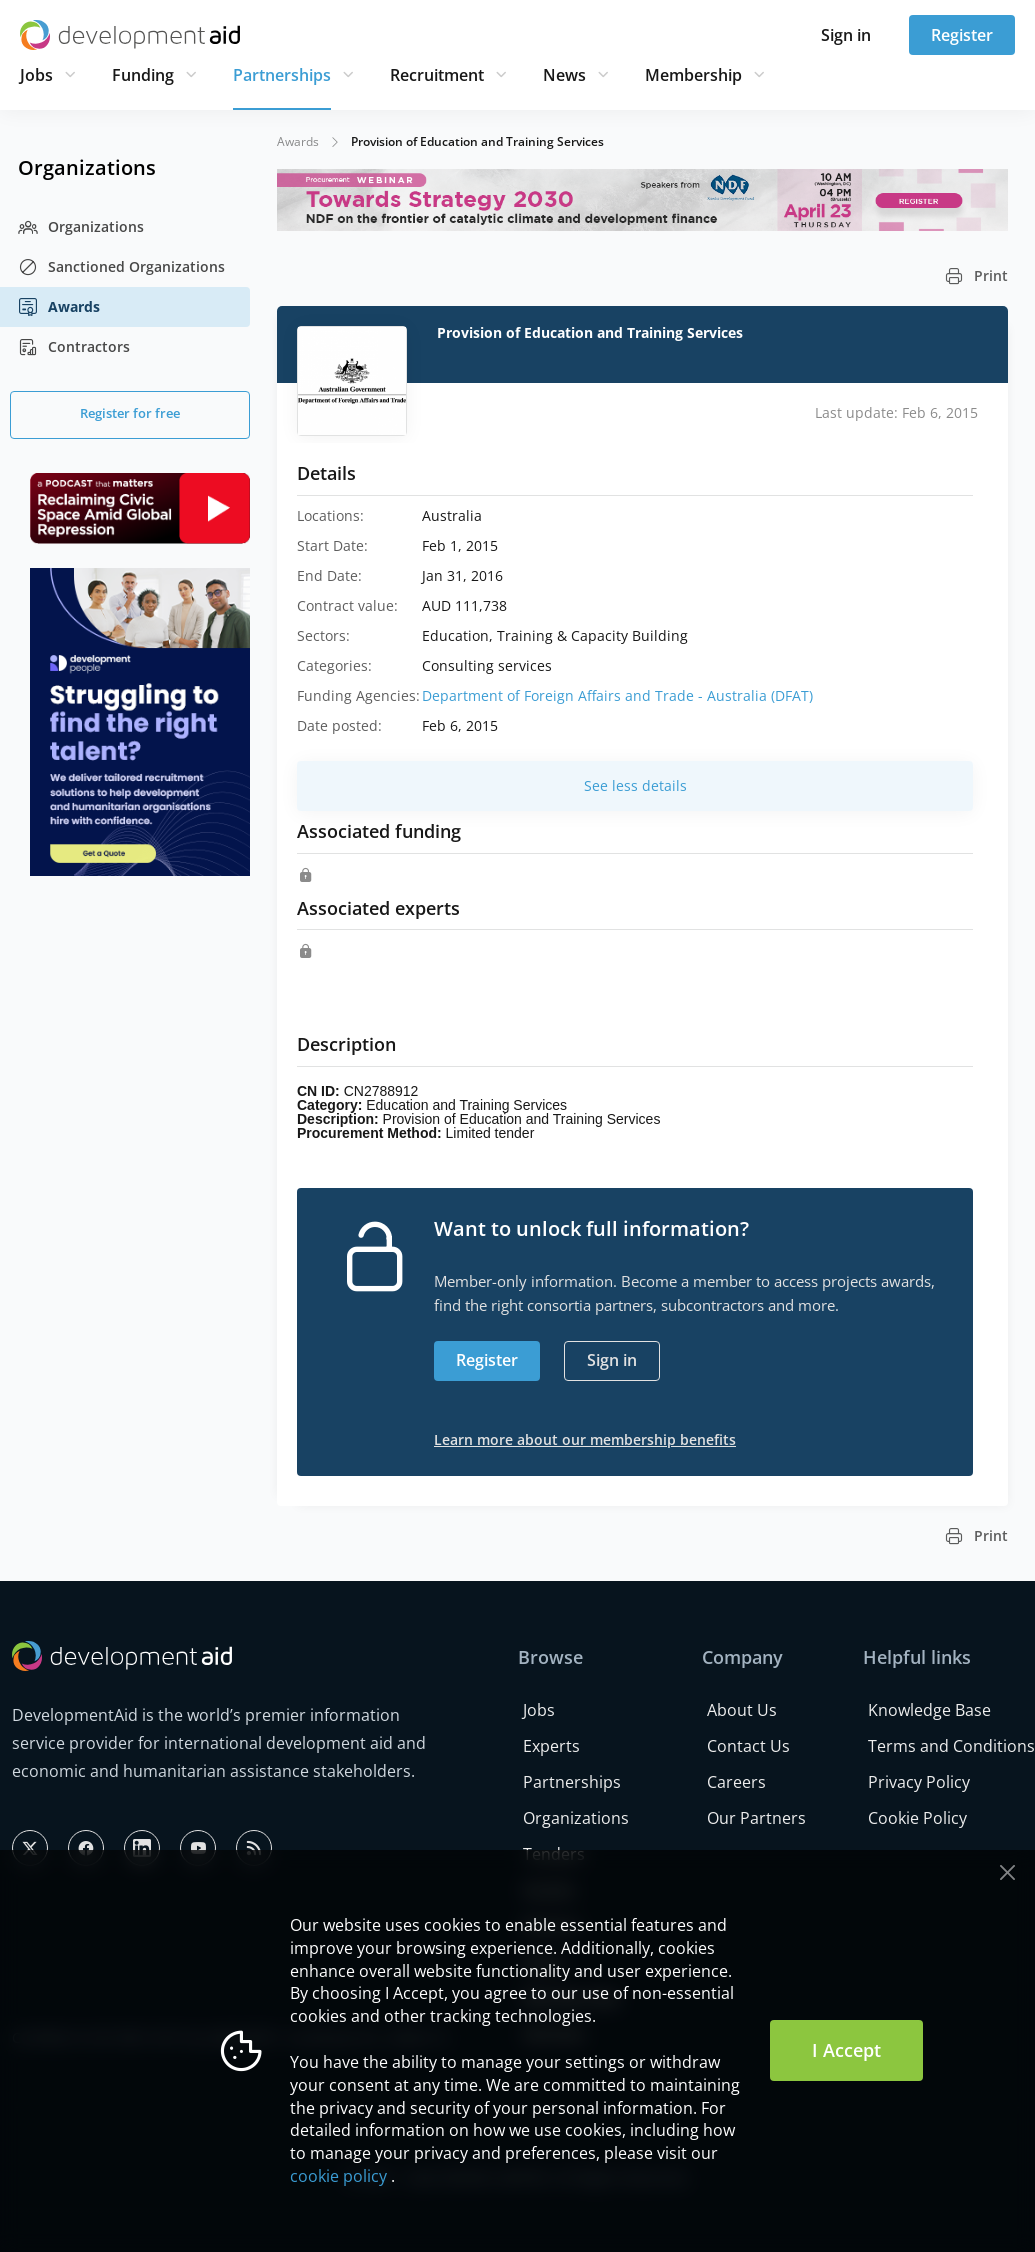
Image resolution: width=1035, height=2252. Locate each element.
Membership (693, 75)
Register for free (130, 413)
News (564, 75)
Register (962, 35)
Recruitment (437, 75)
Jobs (36, 75)
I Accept (846, 2050)
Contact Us (748, 1746)
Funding (143, 75)
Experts (551, 1746)
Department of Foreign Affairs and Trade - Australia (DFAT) (617, 695)
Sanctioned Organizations (121, 267)
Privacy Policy (919, 1782)
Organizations (81, 227)
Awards (59, 307)
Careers (736, 1782)
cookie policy (338, 2176)
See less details (635, 785)
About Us (742, 1710)
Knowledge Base (929, 1710)
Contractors (74, 347)
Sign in (846, 35)
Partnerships (282, 75)
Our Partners (756, 1818)
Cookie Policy (917, 1818)
